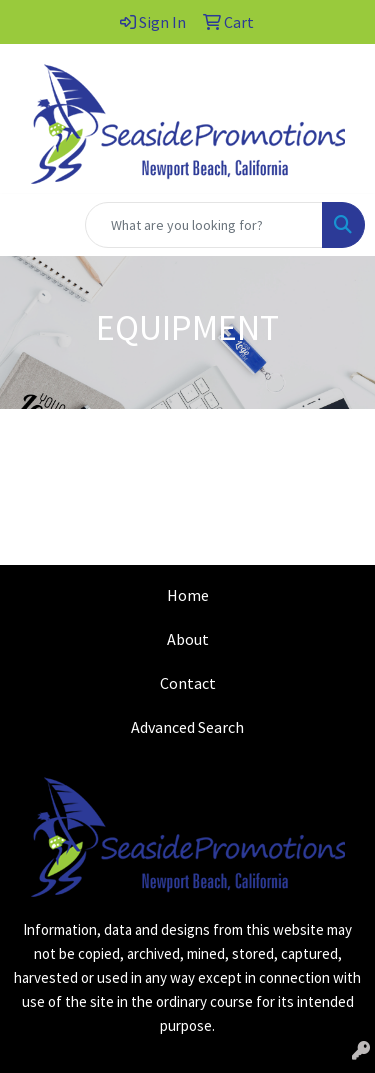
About (188, 639)
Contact (188, 683)
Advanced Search (187, 727)
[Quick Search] (204, 225)
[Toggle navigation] (31, 225)
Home (188, 595)
